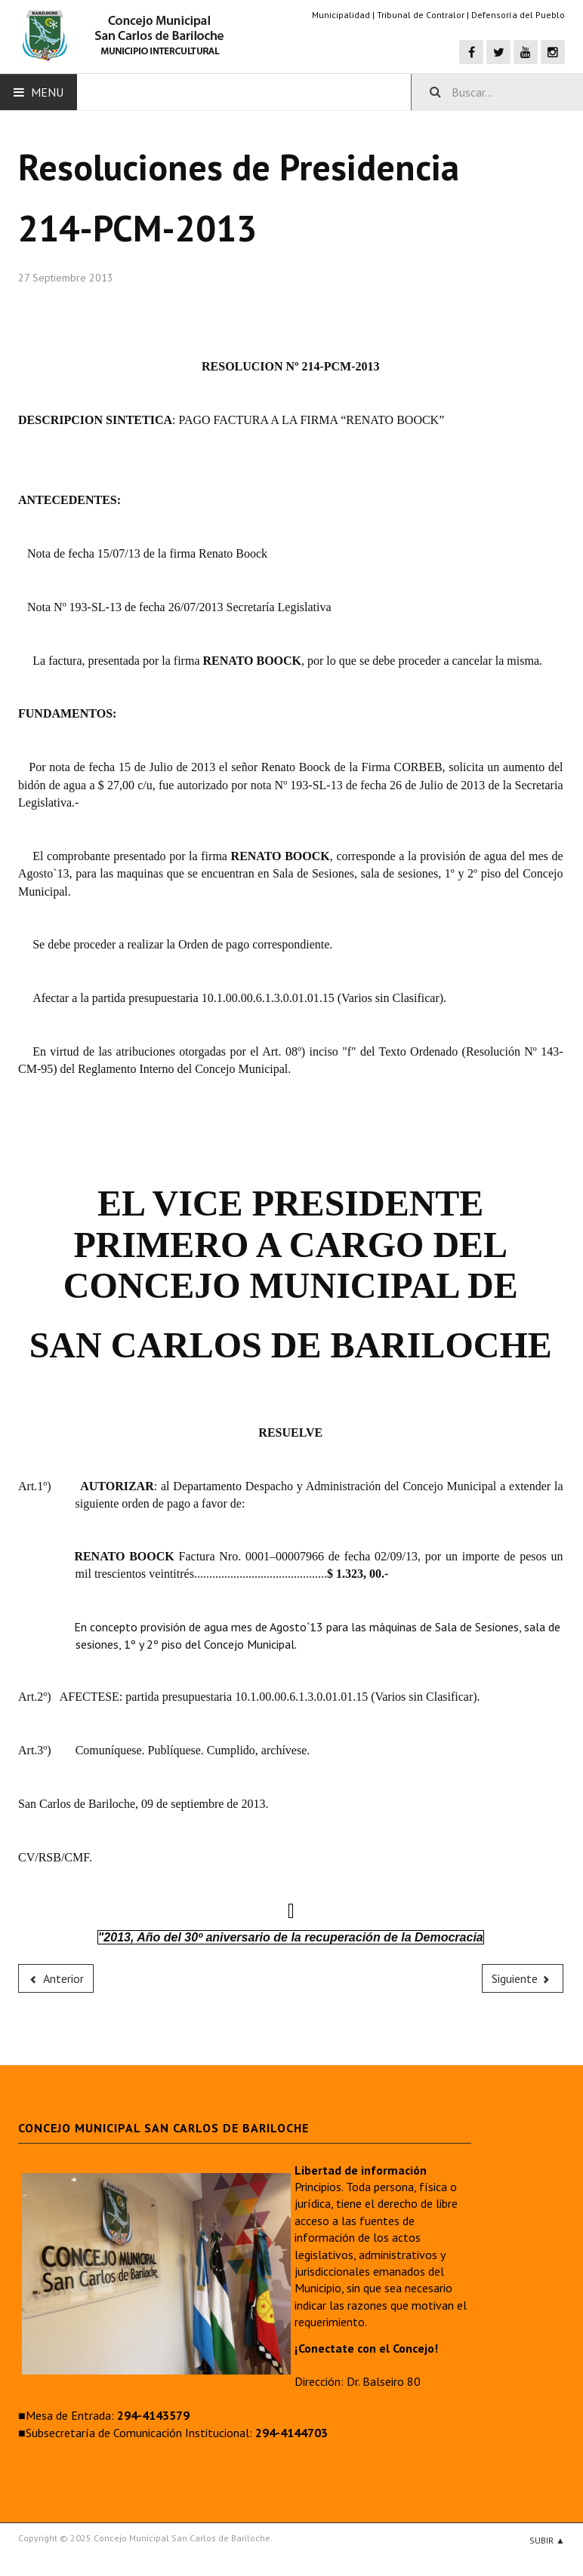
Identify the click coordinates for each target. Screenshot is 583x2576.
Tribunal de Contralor (420, 14)
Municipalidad (341, 14)
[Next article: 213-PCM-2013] (522, 1978)
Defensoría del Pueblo (518, 14)
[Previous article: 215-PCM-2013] (56, 1978)
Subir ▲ (547, 2540)
